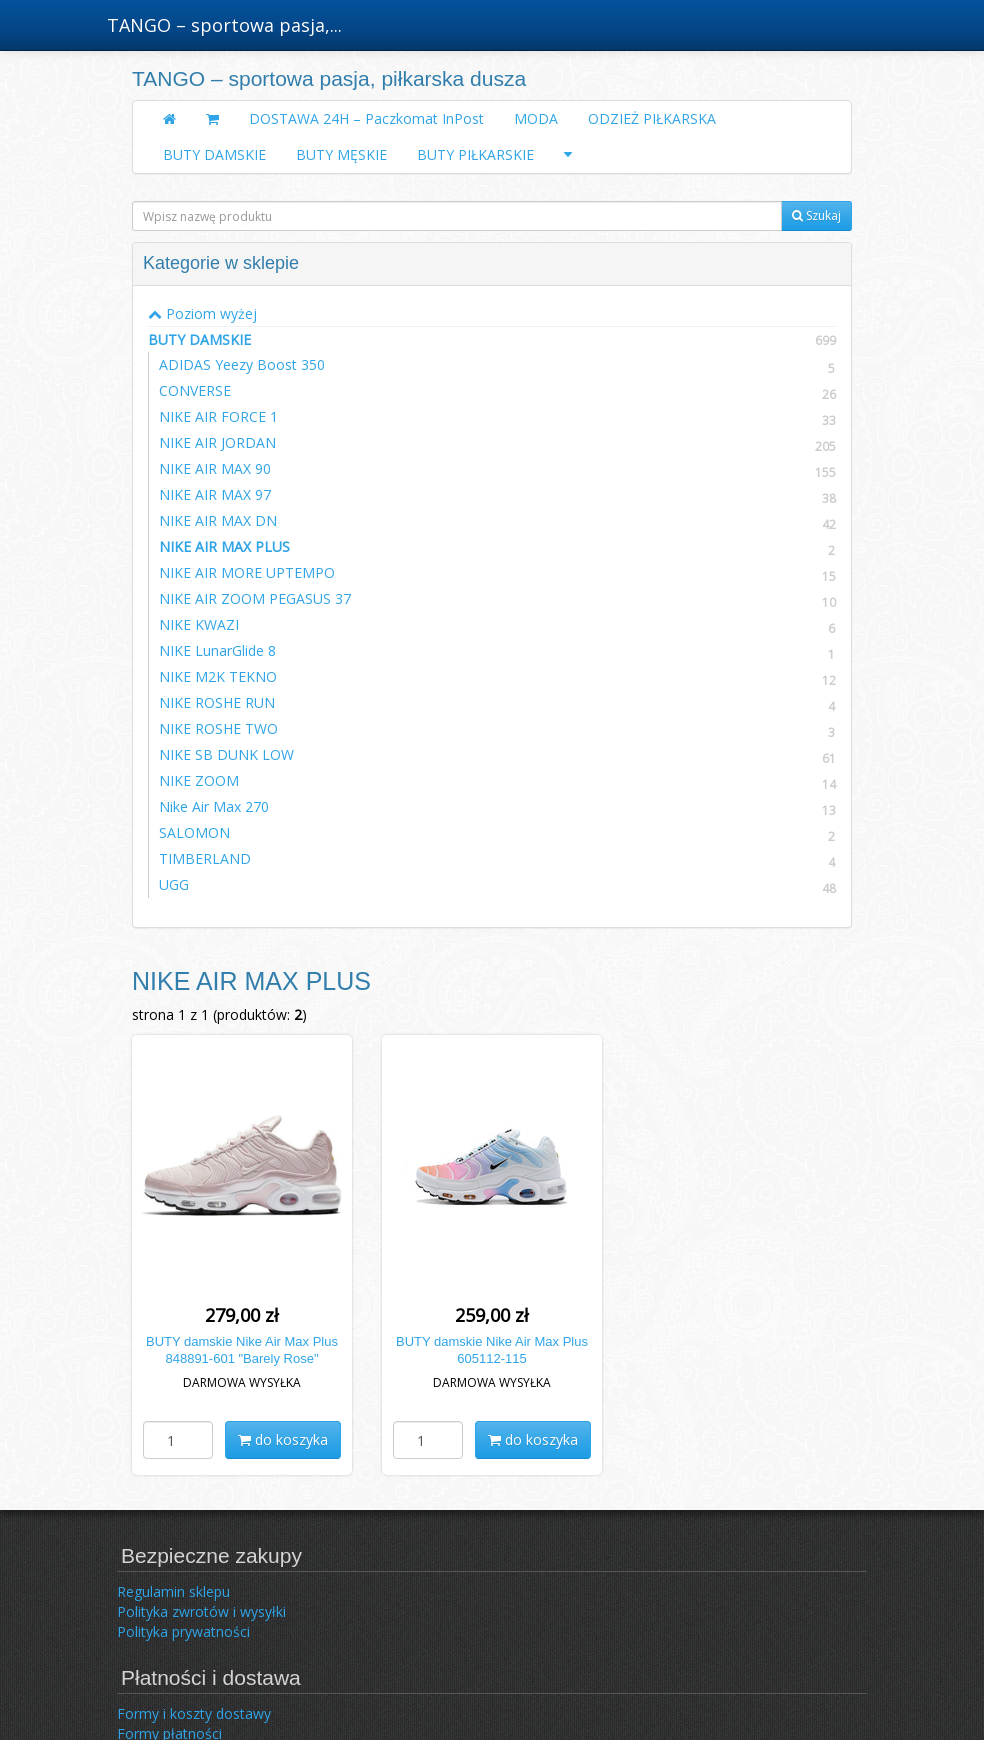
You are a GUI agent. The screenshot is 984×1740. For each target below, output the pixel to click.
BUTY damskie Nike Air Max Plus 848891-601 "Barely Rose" (242, 1350)
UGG (174, 884)
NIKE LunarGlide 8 (217, 650)
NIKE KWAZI (199, 624)
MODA (536, 118)
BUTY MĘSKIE (341, 154)
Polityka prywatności (183, 1631)
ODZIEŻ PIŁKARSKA (652, 118)
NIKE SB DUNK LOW (226, 754)
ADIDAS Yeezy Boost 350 (242, 364)
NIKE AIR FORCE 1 (218, 416)
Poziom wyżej (202, 313)
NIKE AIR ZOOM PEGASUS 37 (255, 598)
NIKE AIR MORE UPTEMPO (247, 572)
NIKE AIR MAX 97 (215, 494)
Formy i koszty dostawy (194, 1713)
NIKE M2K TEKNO (218, 676)
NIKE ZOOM (199, 780)
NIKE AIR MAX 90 (215, 468)
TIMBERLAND (205, 858)
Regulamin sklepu (173, 1591)
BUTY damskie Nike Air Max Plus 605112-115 (492, 1350)
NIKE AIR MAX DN (218, 520)
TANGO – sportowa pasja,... (224, 25)
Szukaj (816, 215)
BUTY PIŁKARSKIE (475, 154)
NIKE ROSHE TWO (218, 728)
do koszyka (283, 1439)
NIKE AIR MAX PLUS (224, 546)
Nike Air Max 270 (214, 806)
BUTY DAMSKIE (214, 154)
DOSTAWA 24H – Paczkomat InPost (366, 118)
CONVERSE (195, 390)
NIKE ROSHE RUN (217, 702)
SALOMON (194, 832)
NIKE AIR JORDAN (217, 442)
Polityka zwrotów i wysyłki (201, 1611)
